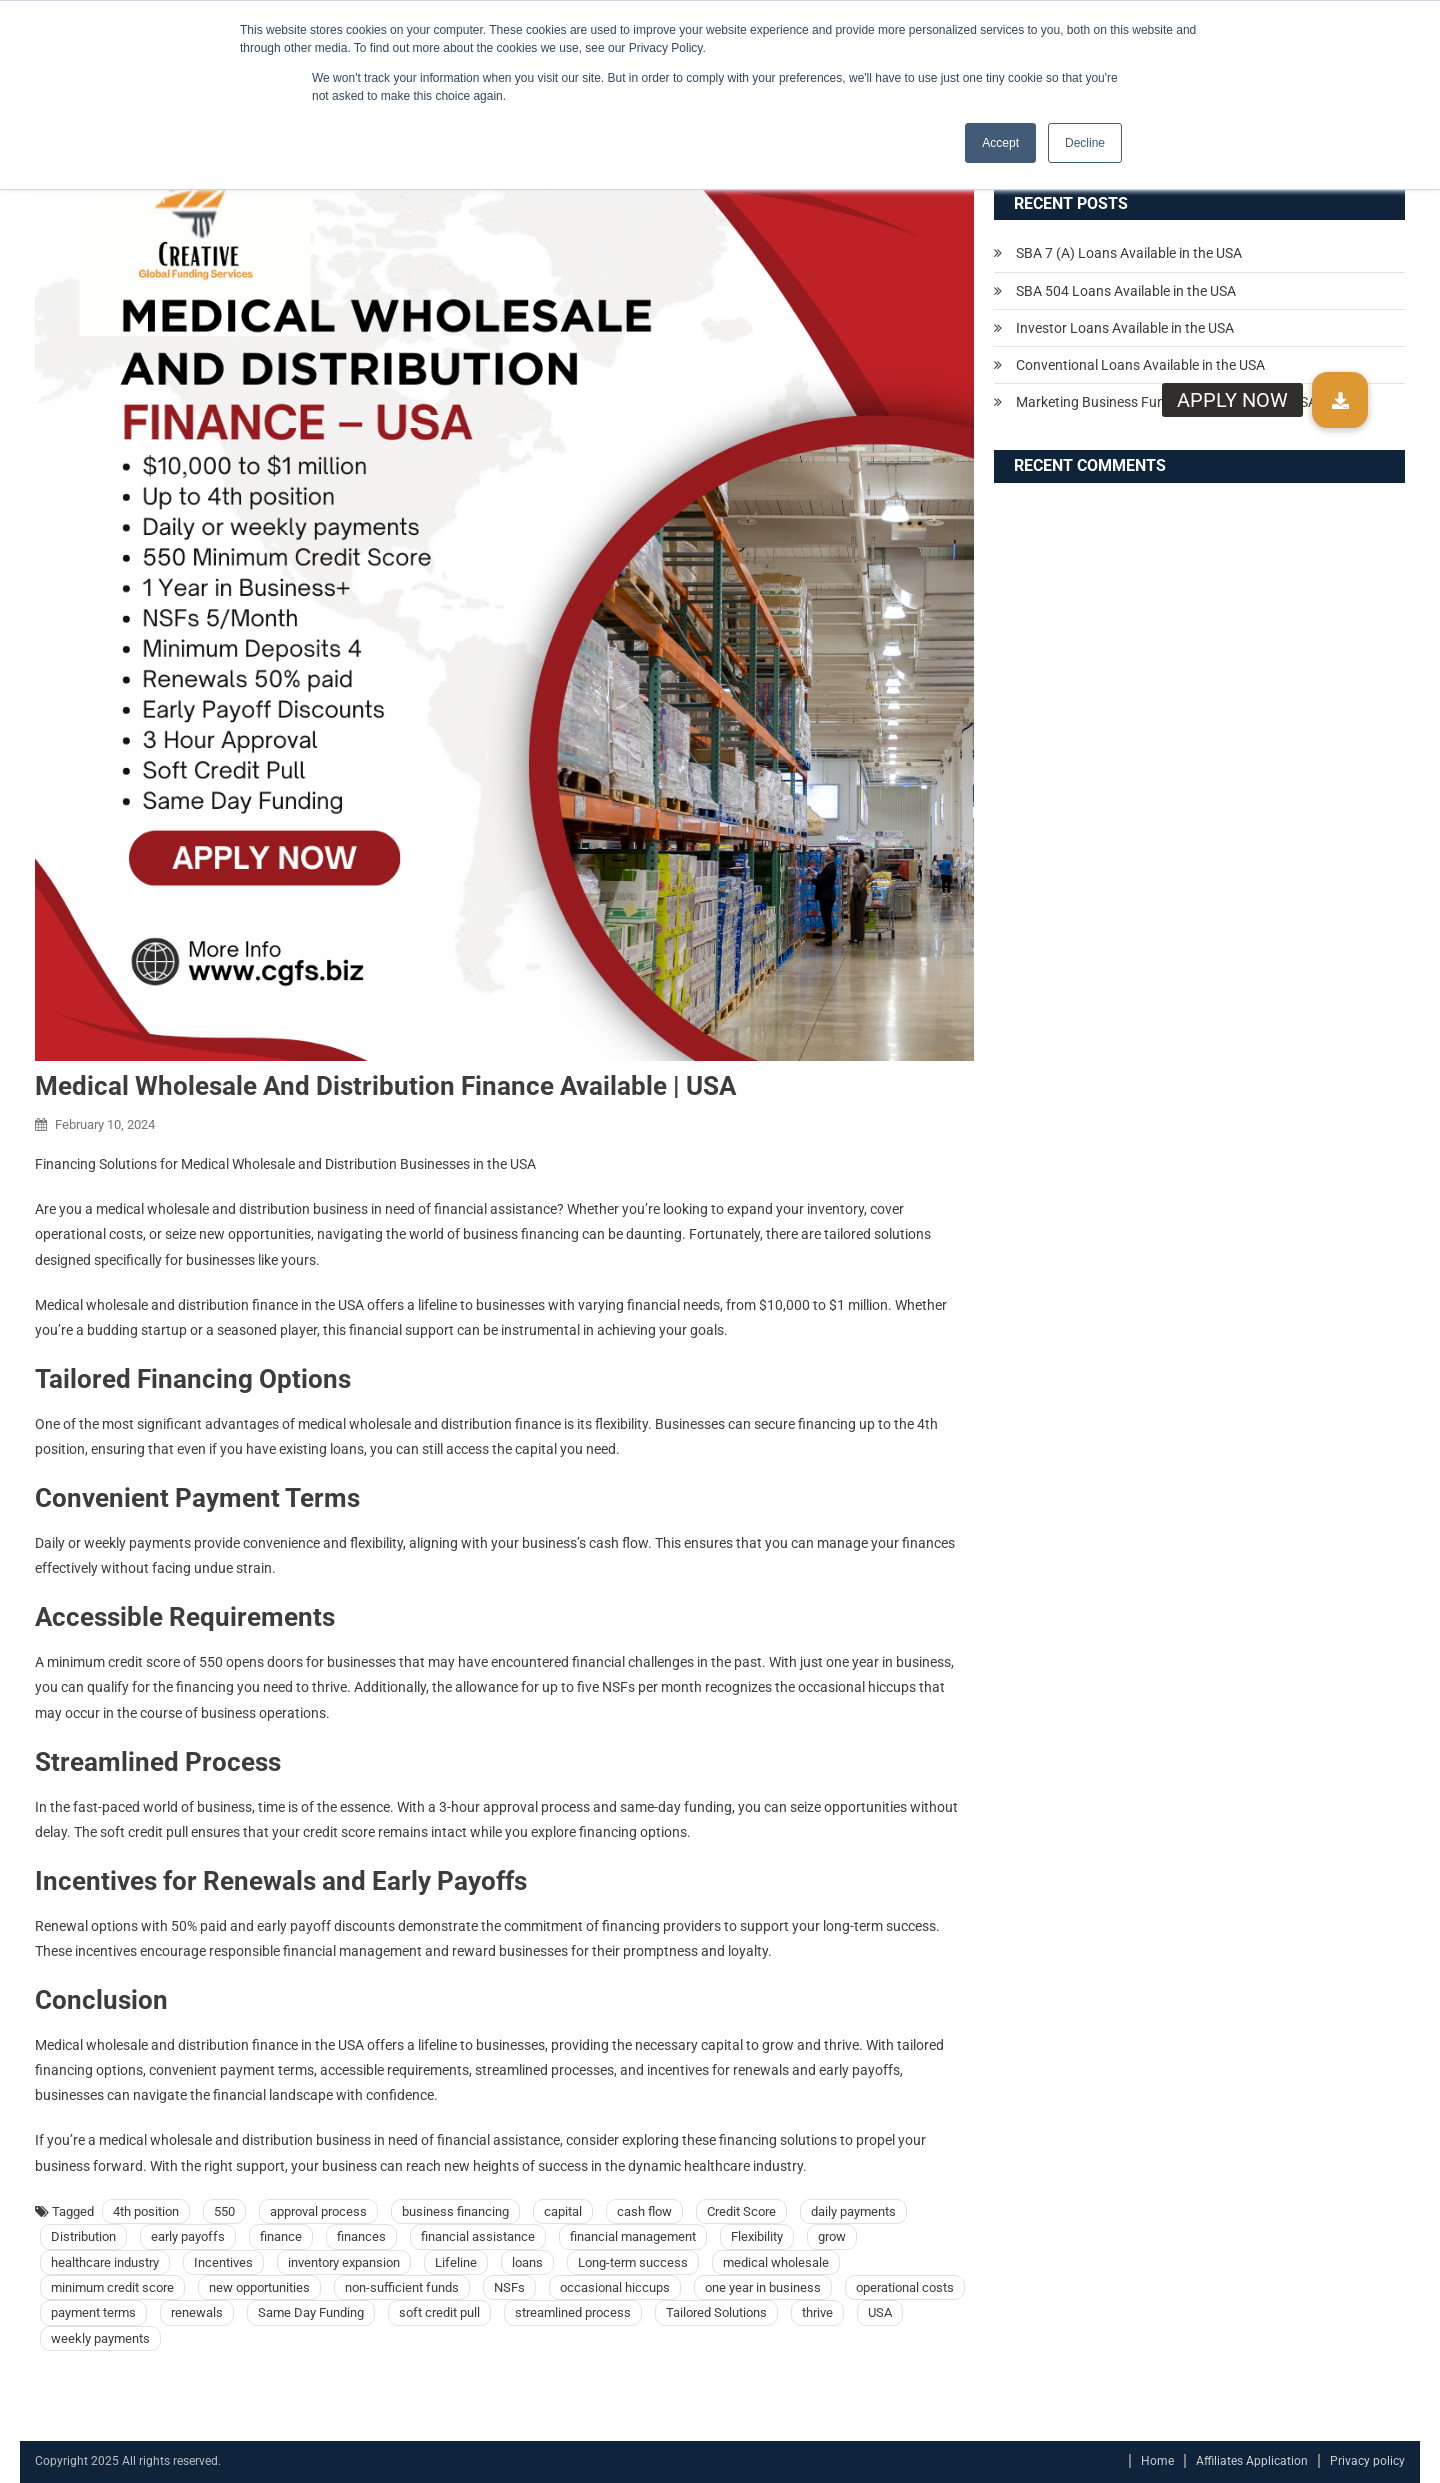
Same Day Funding (311, 2312)
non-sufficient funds (402, 2287)
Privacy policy (1367, 2461)
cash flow (644, 2211)
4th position (146, 2211)
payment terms (93, 2312)
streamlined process (573, 2312)
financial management (633, 2236)
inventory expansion (344, 2262)
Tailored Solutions (716, 2312)
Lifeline (456, 2262)
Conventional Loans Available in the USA (1140, 365)
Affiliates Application (1252, 2461)
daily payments (853, 2211)
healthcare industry (105, 2262)
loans (527, 2262)
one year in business (763, 2287)
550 (224, 2211)
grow (832, 2236)
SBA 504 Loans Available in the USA (1126, 291)
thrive (817, 2312)
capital (563, 2211)
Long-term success (633, 2262)
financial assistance (478, 2236)
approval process (318, 2211)
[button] (1340, 400)
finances (361, 2236)
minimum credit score (112, 2287)
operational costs (905, 2287)
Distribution (83, 2236)
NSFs (509, 2287)
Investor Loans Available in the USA (1125, 328)
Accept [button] (1000, 143)
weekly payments (100, 2338)
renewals (197, 2312)
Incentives (223, 2262)
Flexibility (757, 2236)
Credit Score (741, 2211)
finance (281, 2236)
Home (1157, 2461)
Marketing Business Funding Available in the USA (1166, 402)
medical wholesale (776, 2262)
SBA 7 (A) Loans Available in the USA (1129, 253)
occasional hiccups (615, 2287)
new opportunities (259, 2287)
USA (880, 2312)
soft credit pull (439, 2312)
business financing (455, 2211)
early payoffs (188, 2236)
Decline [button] (1085, 143)
